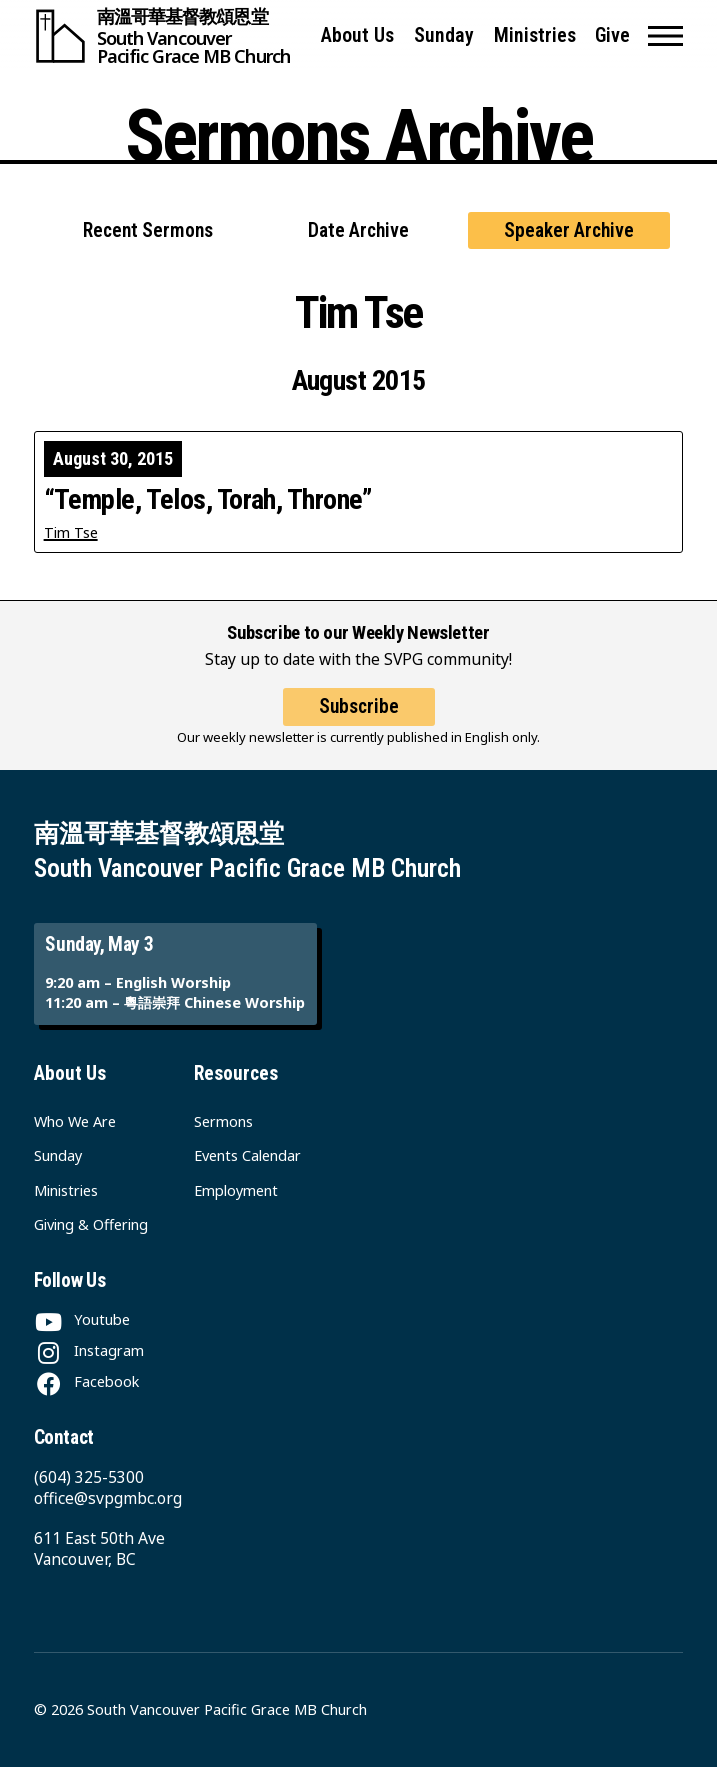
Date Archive (358, 230)
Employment (236, 1190)
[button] (665, 36)
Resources (236, 1073)
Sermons (223, 1121)
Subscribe (359, 706)
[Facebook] (86, 1381)
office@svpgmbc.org (108, 1498)
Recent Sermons (148, 230)
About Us (357, 35)
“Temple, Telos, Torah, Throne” (208, 500)
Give (612, 35)
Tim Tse (71, 532)
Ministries (535, 35)
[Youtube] (82, 1319)
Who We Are (75, 1121)
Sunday (444, 35)
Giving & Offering (91, 1224)
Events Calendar (247, 1155)
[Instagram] (89, 1350)
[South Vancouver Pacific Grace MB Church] (168, 36)
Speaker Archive (569, 230)
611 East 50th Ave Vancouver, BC (99, 1548)
